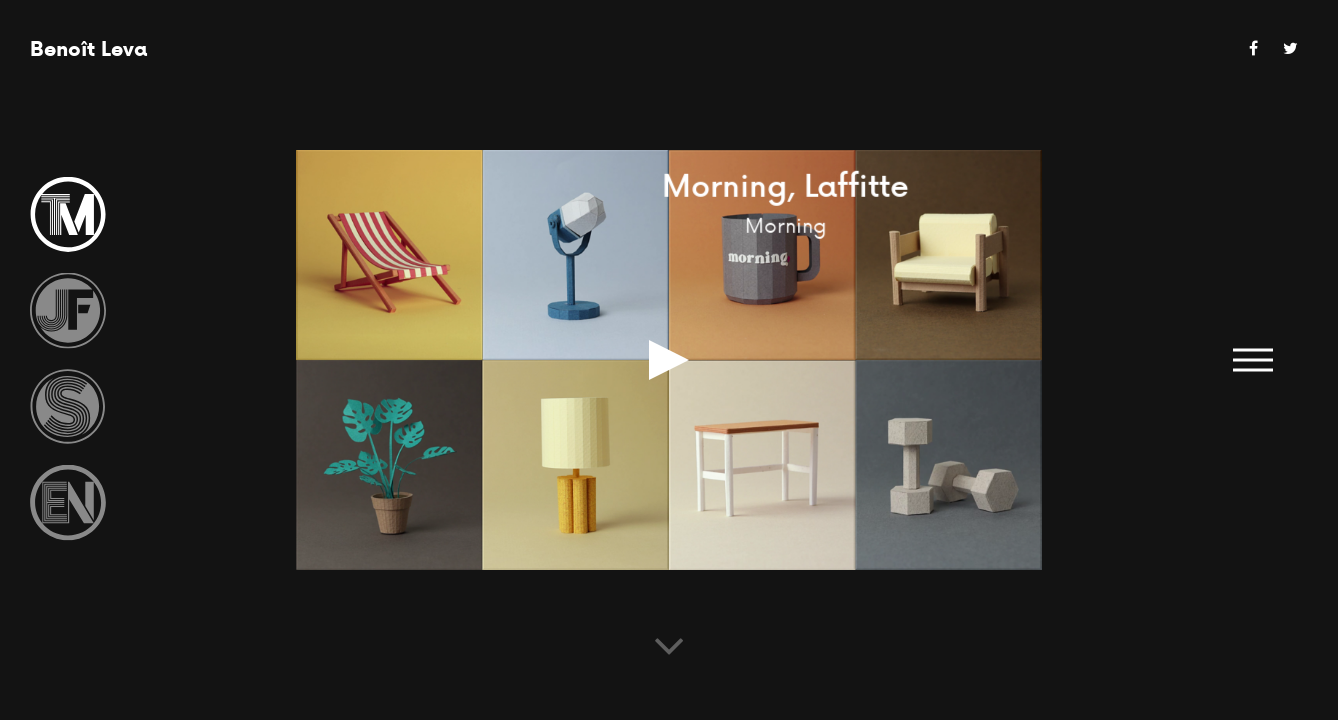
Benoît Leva (88, 48)
